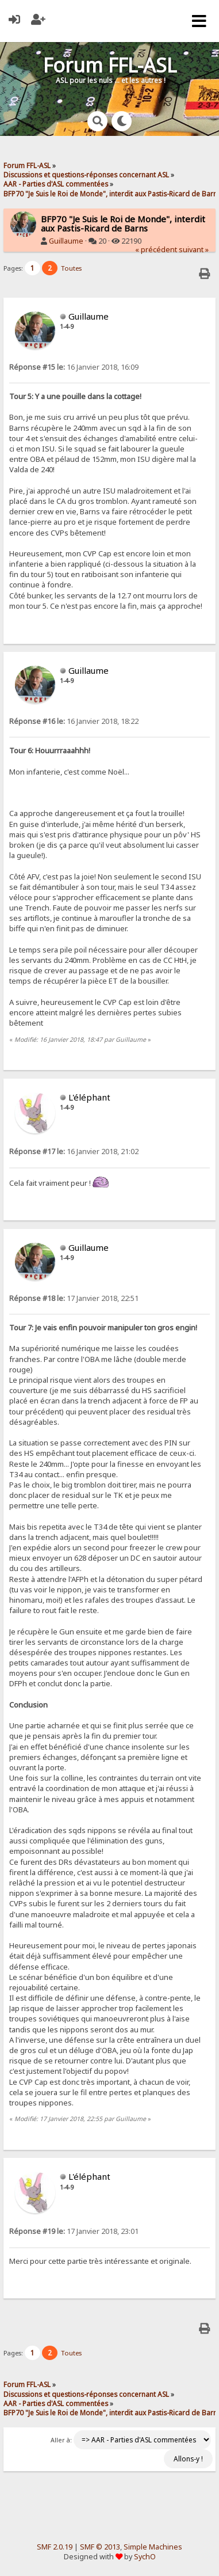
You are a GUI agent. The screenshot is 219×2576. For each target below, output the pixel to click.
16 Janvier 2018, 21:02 (74, 1151)
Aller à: (61, 2440)
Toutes (71, 268)
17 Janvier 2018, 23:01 (74, 2231)
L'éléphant (89, 1097)
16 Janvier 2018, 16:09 (74, 367)
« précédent (156, 250)
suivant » (194, 250)
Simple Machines (153, 2547)
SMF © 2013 (100, 2547)
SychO (145, 2557)
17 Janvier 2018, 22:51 (74, 1298)
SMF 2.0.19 (54, 2547)
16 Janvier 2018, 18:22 (74, 721)
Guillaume (66, 241)
